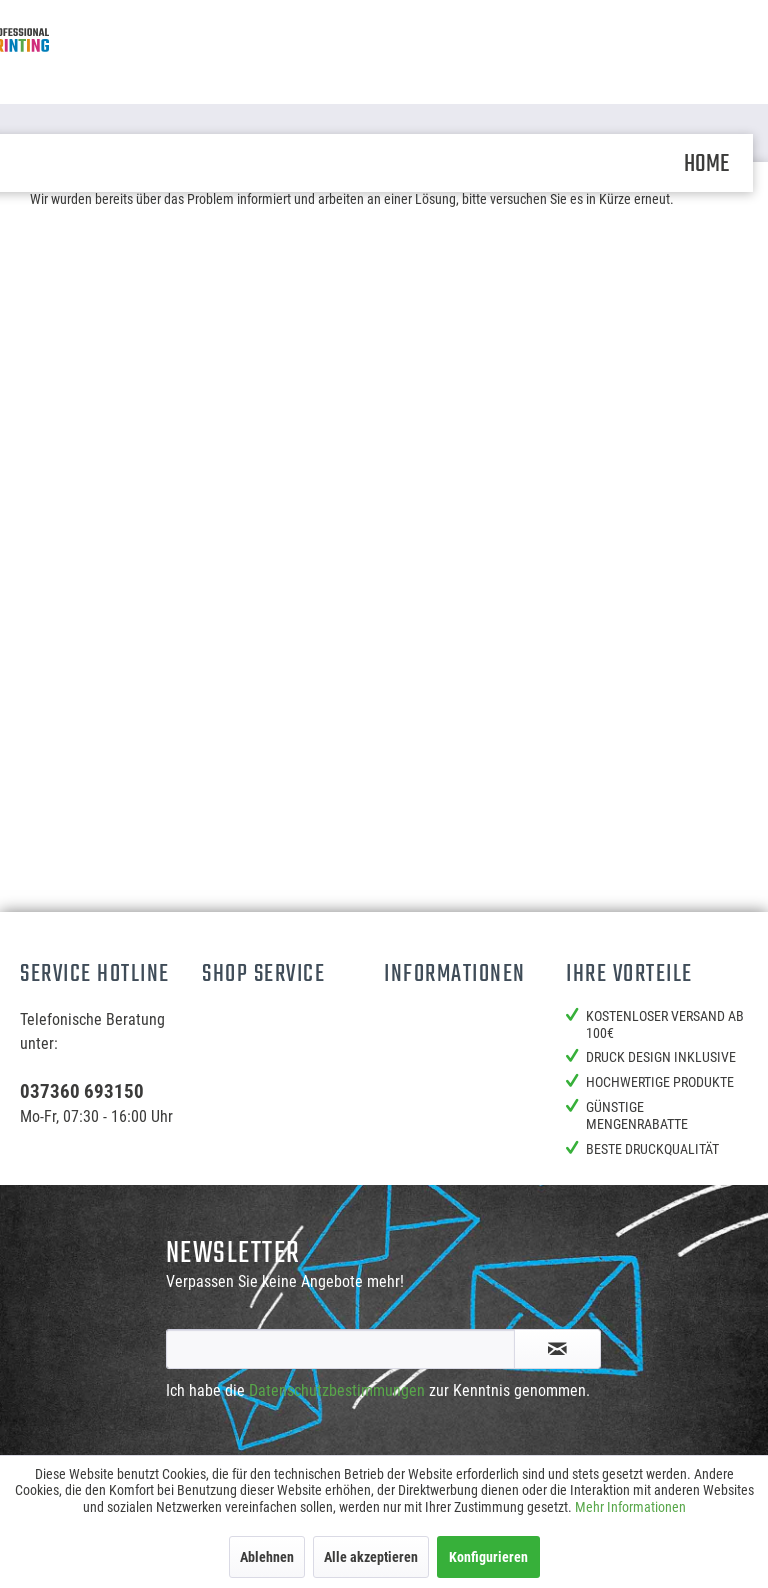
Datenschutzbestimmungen (337, 1390)
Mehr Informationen (630, 1507)
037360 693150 (82, 1091)
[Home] (706, 163)
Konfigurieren (488, 1557)
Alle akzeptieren (371, 1557)
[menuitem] (706, 163)
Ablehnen (267, 1557)
